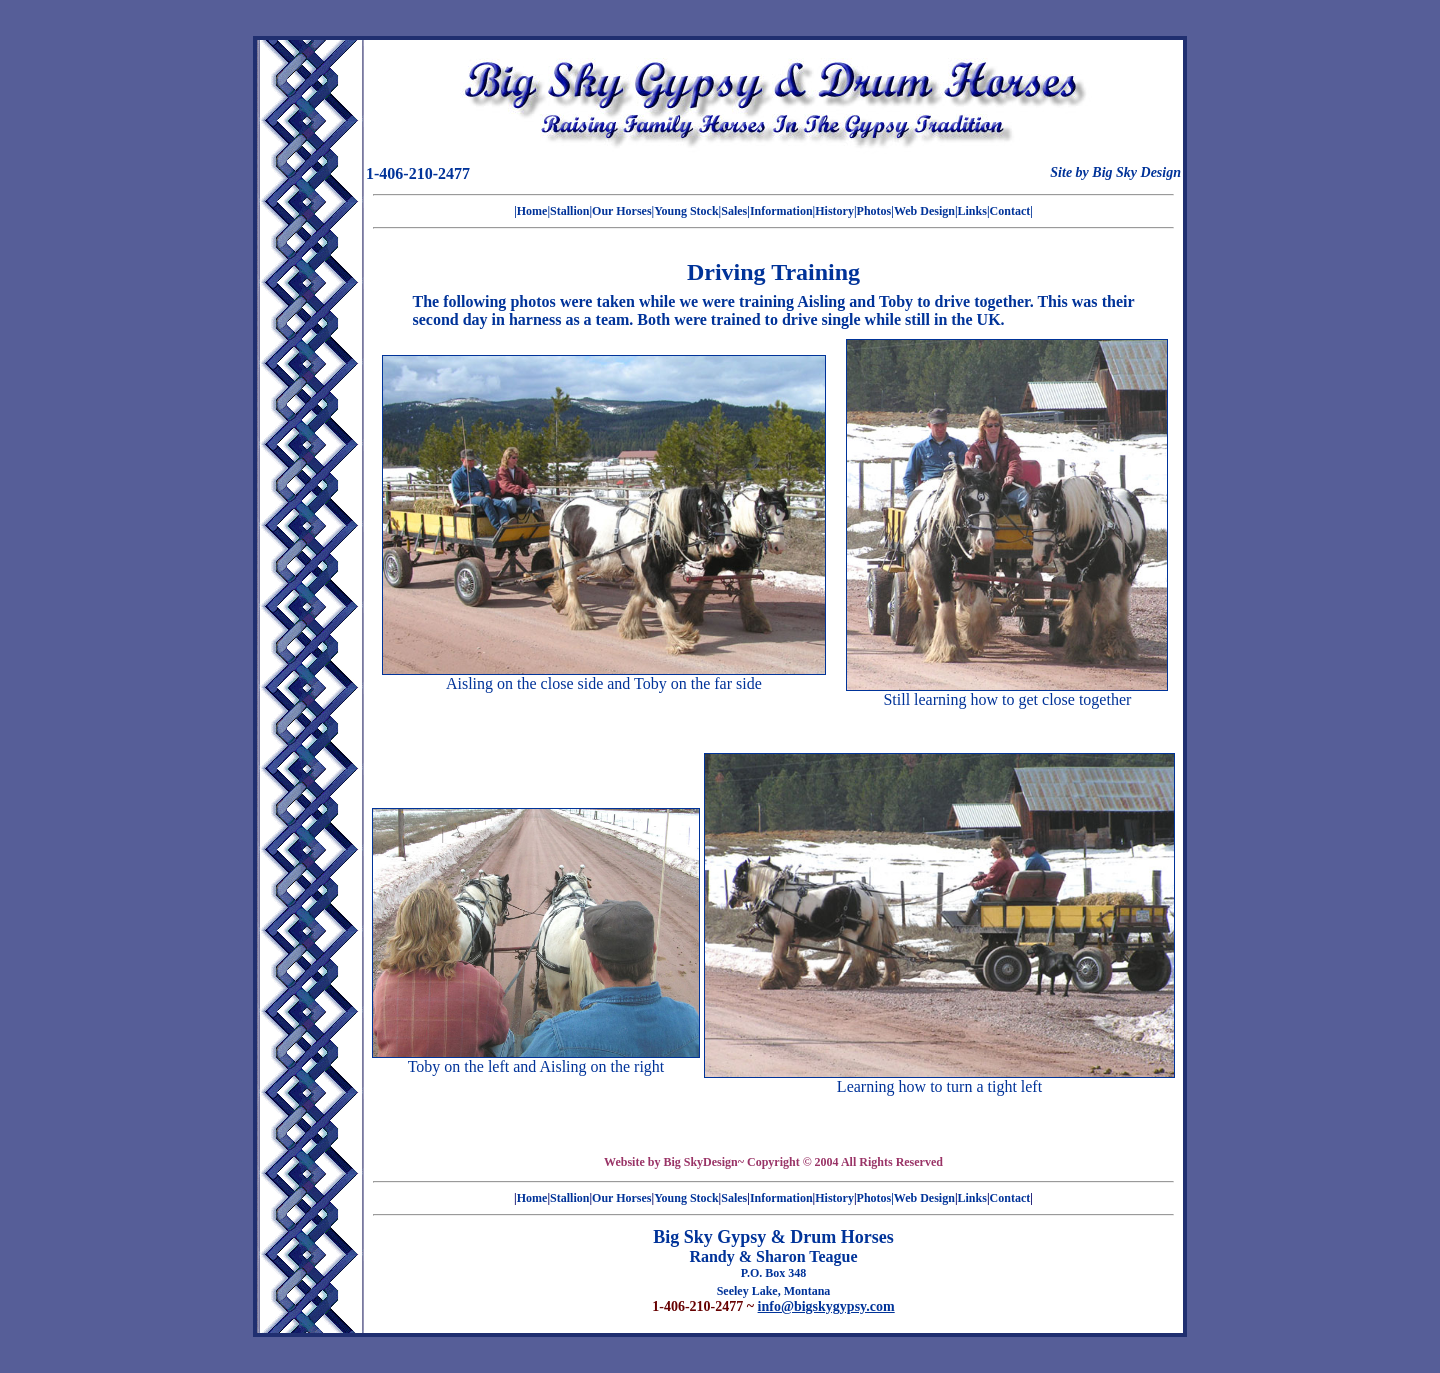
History (834, 211)
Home (532, 211)
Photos (874, 211)
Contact (1010, 211)
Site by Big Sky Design (1115, 172)
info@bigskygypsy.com (826, 1306)
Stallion (569, 211)
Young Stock (686, 211)
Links (972, 211)
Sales (734, 211)
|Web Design (923, 1198)
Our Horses (621, 211)
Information (781, 211)
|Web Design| (924, 211)
